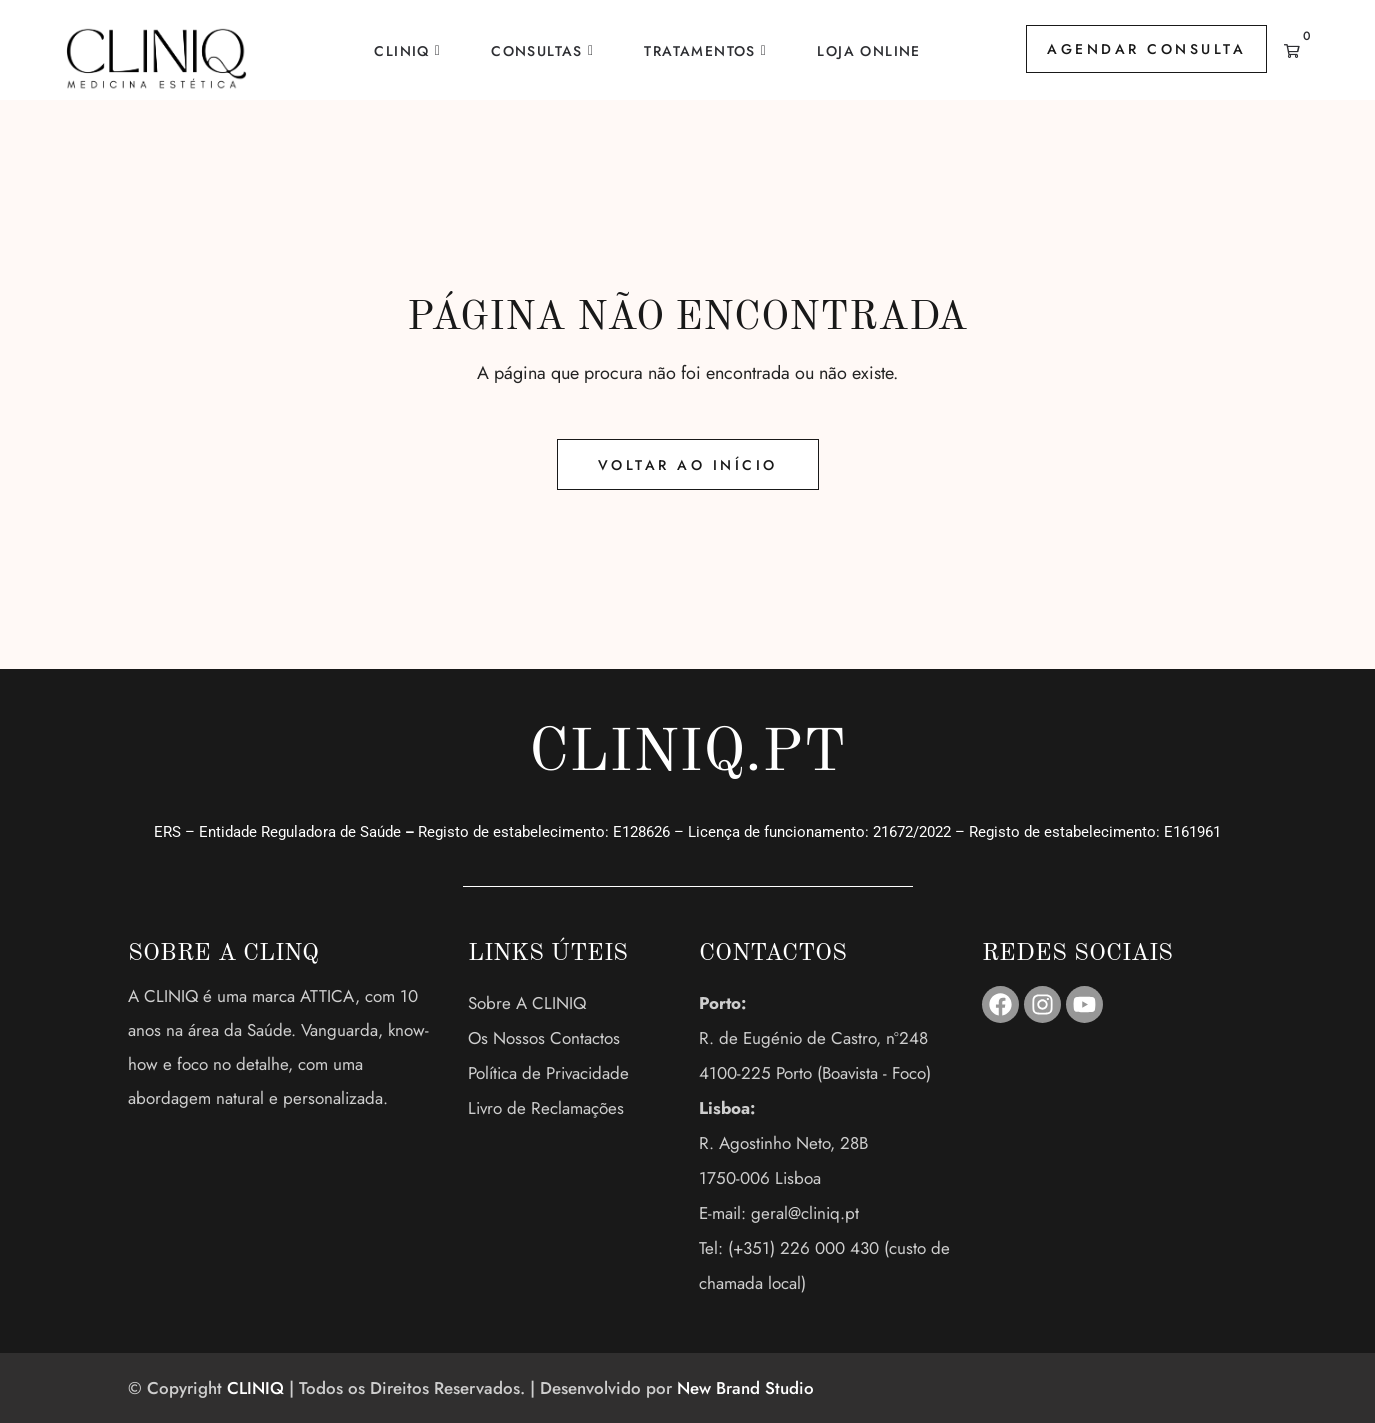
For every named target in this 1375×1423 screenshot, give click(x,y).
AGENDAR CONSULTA (1146, 49)
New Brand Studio (745, 1388)
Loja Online (868, 51)
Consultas (537, 51)
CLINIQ (401, 51)
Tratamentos (699, 51)
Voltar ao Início (688, 465)
